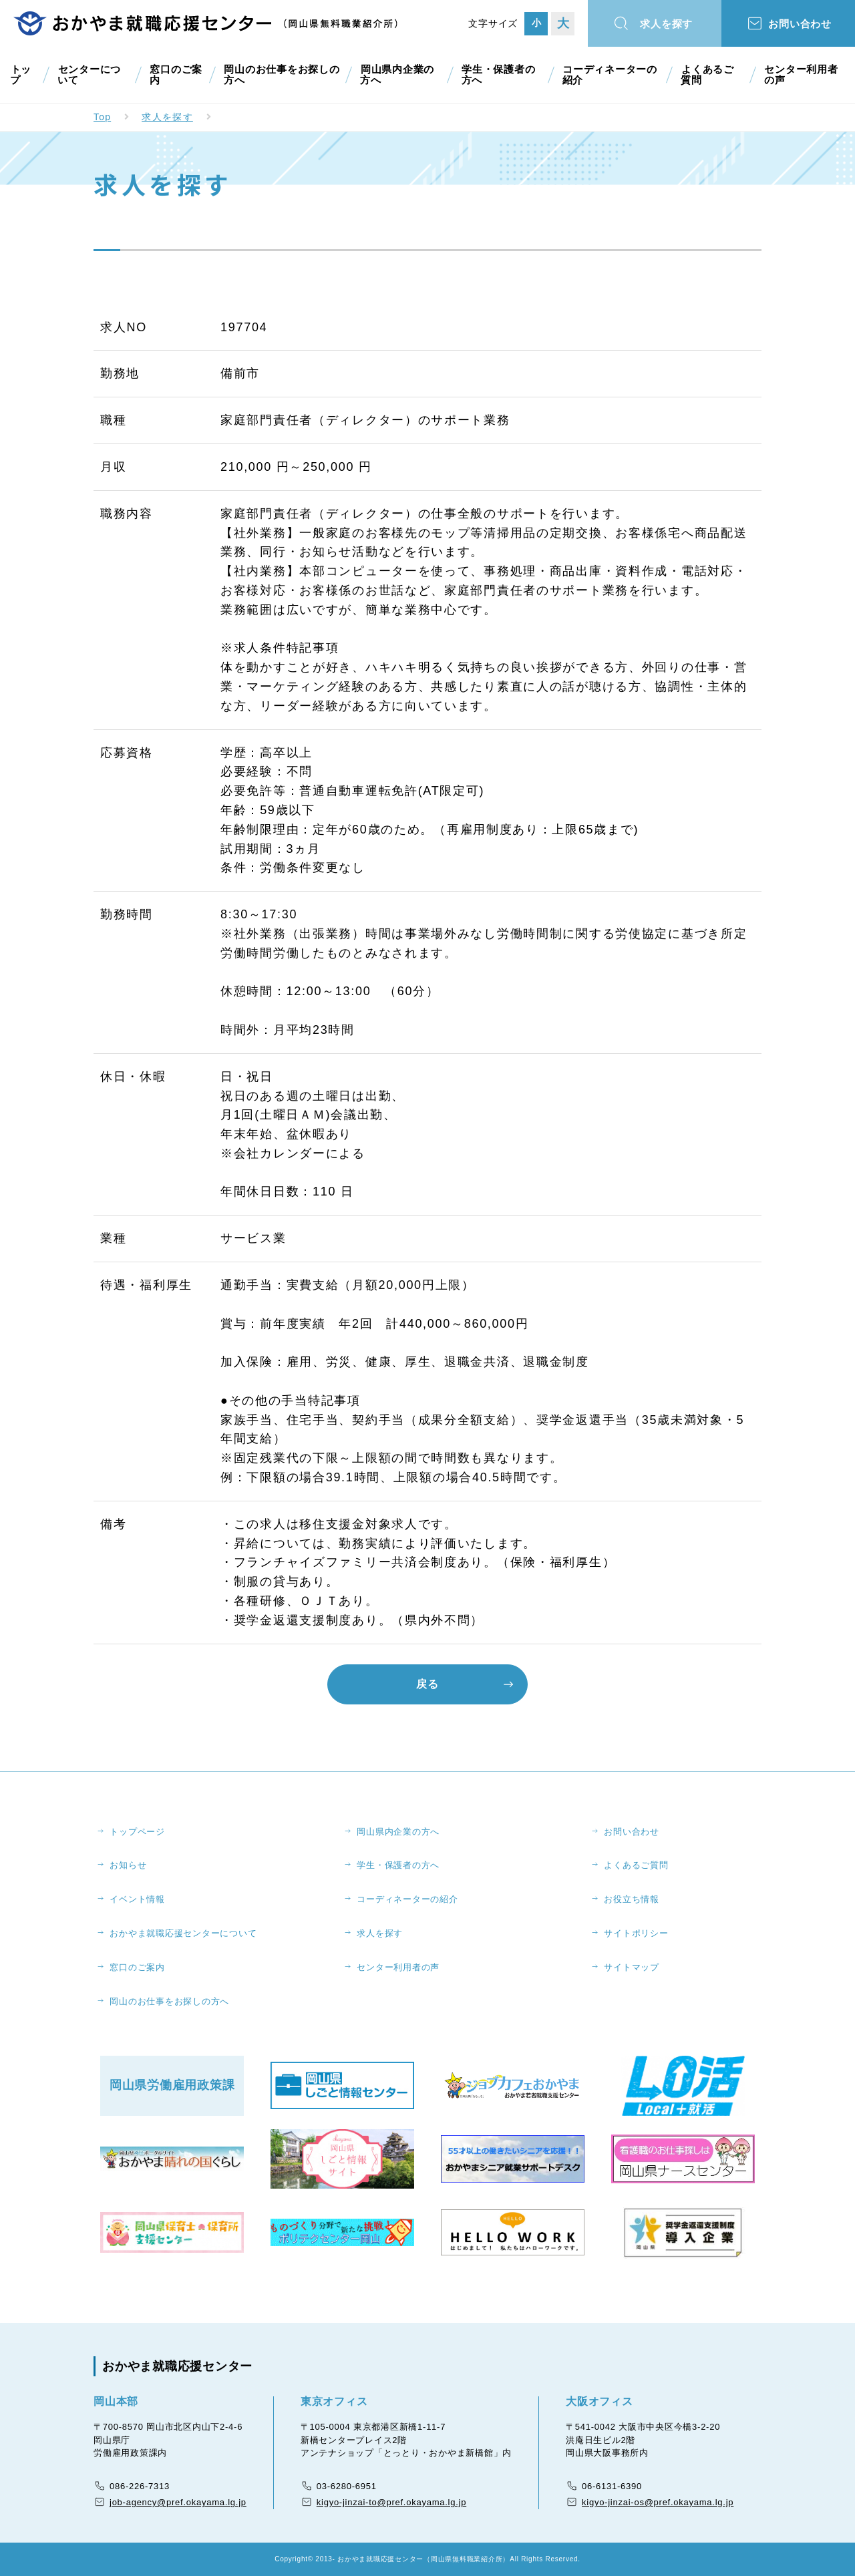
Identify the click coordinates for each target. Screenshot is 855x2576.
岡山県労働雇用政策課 (172, 2085)
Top (103, 117)
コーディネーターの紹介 (611, 75)
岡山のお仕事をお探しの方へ (277, 75)
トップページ (138, 1831)
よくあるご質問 (711, 75)
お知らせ (128, 1865)
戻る (427, 1683)
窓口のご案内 (173, 75)
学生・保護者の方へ (500, 75)
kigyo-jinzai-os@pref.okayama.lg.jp (657, 2503)
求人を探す (668, 24)
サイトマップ (632, 1967)
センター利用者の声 (803, 75)
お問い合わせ (802, 24)
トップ (20, 75)
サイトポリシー (637, 1933)
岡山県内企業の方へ (399, 75)
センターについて (91, 75)
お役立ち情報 (632, 1899)
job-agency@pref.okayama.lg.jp (178, 2503)
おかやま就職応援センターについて (183, 1933)
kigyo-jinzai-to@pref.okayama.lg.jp (391, 2503)
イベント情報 (138, 1899)
